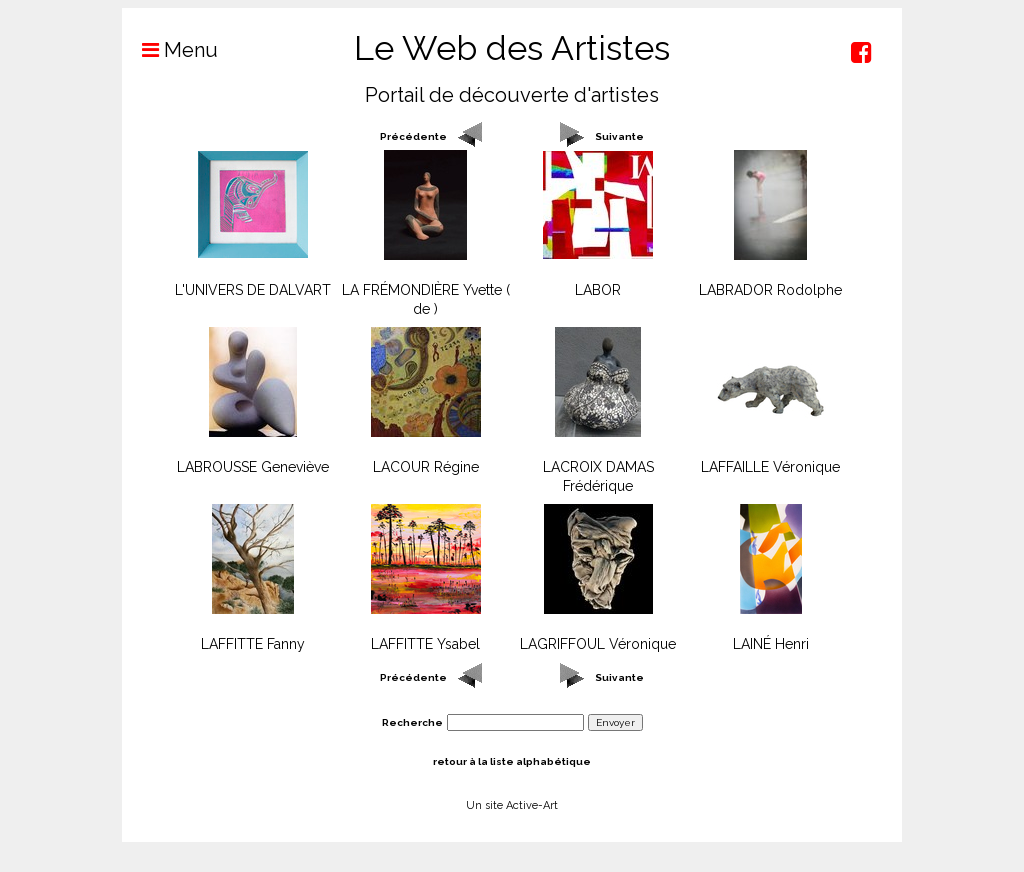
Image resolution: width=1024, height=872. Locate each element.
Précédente (413, 136)
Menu (170, 50)
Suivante (619, 136)
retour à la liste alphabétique (512, 761)
